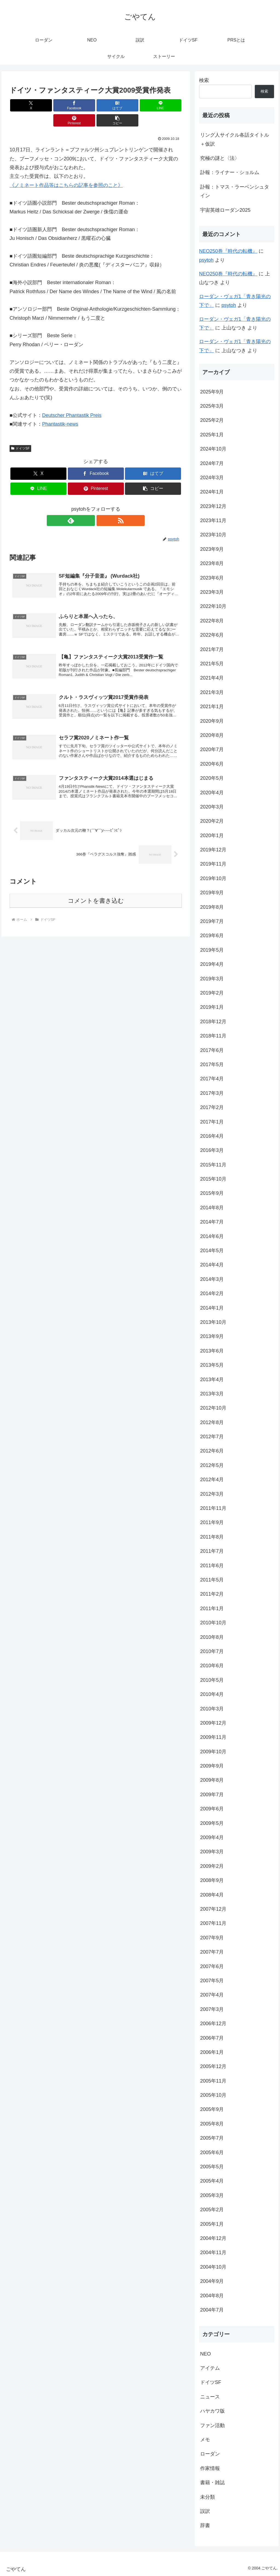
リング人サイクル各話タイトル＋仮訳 (234, 139)
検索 (204, 80)
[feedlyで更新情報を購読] (89, 505)
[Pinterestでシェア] (139, 105)
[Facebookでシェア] (52, 105)
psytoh (206, 260)
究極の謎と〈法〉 (220, 158)
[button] (168, 105)
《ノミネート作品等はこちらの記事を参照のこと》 (66, 170)
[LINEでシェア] (110, 105)
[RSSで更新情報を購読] (102, 505)
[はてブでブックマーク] (81, 105)
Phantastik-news (60, 409)
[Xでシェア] (23, 105)
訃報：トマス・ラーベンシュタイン (234, 191)
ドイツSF (20, 433)
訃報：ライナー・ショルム (229, 172)
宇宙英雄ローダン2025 (225, 210)
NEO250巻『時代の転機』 (228, 251)
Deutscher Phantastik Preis (71, 400)
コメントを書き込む (96, 893)
